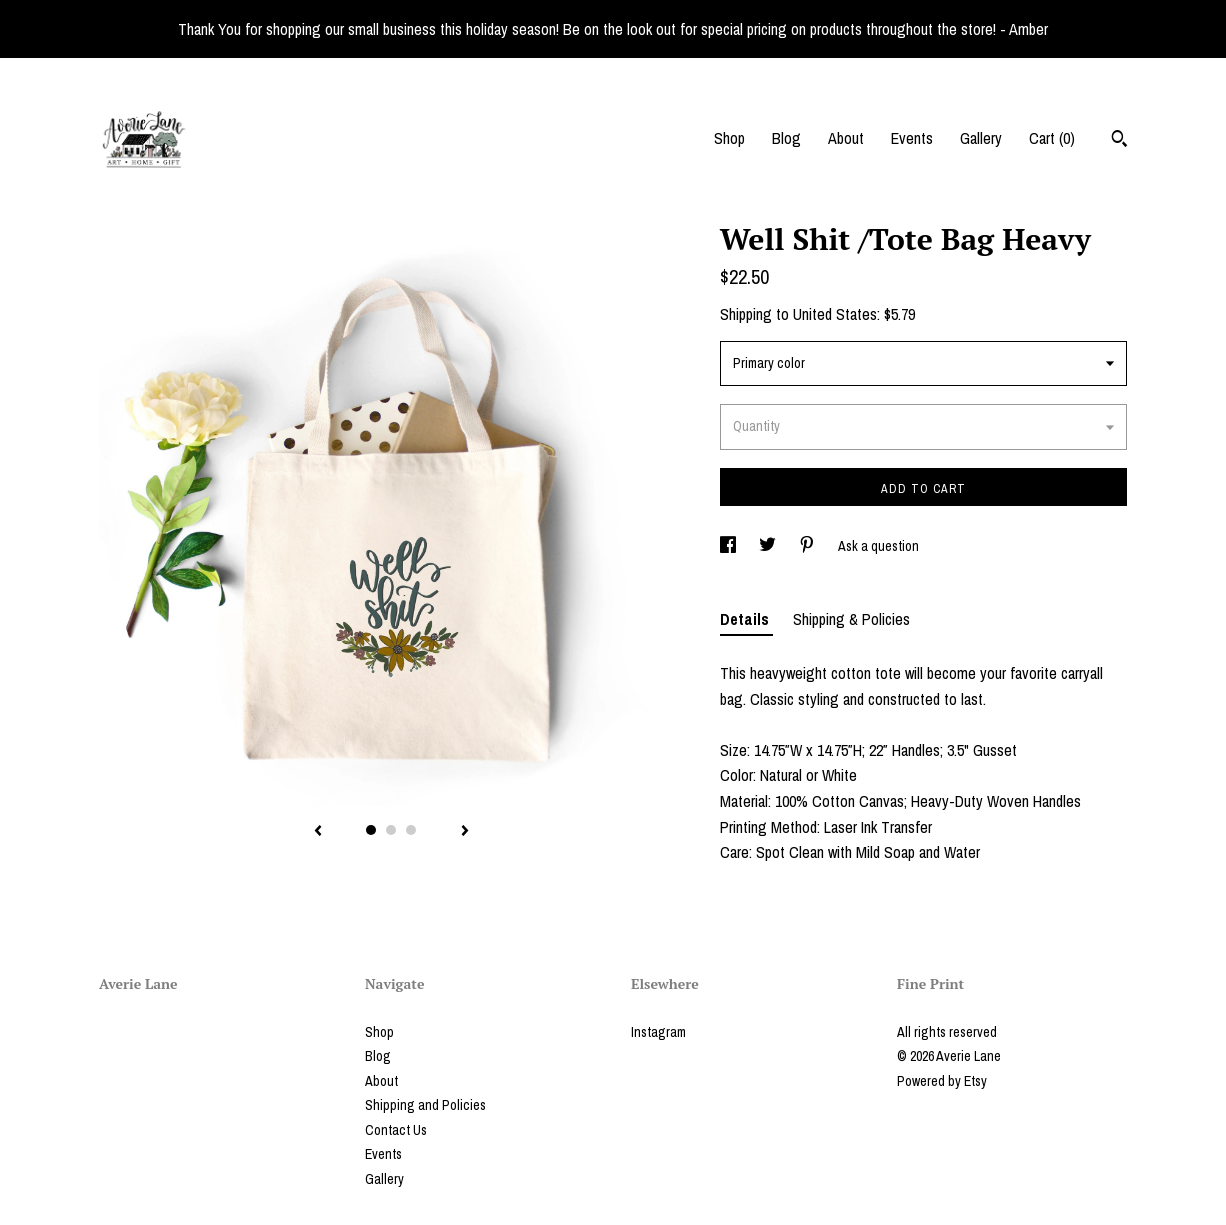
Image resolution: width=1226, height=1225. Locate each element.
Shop (729, 138)
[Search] (1119, 141)
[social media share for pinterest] (808, 546)
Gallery (981, 138)
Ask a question (878, 546)
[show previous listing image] (318, 832)
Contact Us (396, 1130)
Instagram (658, 1032)
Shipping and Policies (425, 1105)
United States (835, 314)
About (846, 138)
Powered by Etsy (942, 1081)
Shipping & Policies (851, 619)
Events (912, 138)
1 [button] (371, 830)
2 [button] (391, 830)
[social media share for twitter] (769, 546)
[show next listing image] (465, 832)
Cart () (1052, 138)
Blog (786, 138)
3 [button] (411, 830)
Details (746, 619)
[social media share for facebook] (729, 546)
